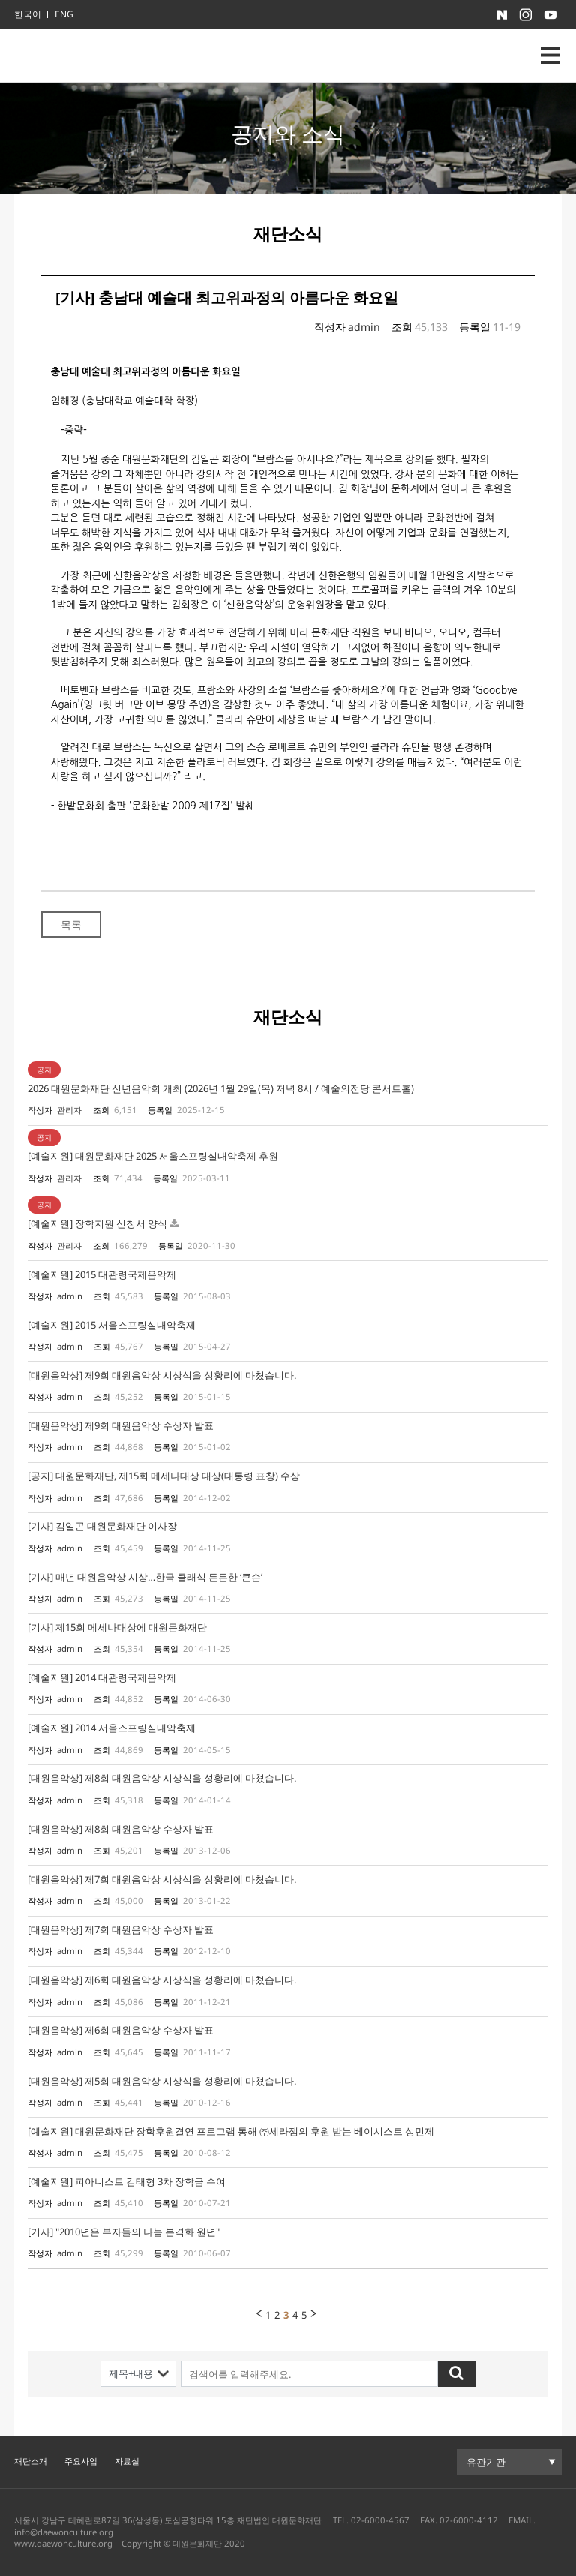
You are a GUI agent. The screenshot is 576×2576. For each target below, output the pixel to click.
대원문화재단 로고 (82, 56)
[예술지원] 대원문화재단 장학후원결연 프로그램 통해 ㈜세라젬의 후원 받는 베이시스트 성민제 (231, 2131)
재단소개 (30, 2460)
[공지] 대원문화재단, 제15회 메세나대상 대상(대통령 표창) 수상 (164, 1475)
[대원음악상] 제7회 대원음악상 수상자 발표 (121, 1929)
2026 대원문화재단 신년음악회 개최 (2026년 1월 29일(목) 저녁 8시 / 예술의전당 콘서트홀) (221, 1088)
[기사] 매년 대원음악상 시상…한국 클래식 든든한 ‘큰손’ (145, 1577)
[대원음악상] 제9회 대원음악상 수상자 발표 (121, 1425)
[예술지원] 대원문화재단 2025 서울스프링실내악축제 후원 (153, 1156)
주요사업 (81, 2460)
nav (550, 55)
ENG (64, 14)
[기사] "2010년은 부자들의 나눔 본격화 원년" (124, 2231)
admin (364, 327)
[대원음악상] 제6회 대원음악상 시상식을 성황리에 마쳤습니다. (162, 1979)
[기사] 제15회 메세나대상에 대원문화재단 (117, 1627)
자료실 (127, 2460)
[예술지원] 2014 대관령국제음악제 (102, 1677)
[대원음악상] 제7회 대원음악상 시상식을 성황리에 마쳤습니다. (162, 1879)
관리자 (69, 1109)
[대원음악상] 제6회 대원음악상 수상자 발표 (121, 2030)
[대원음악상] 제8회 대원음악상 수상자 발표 (121, 1829)
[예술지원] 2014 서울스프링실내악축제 (112, 1727)
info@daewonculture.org (63, 2532)
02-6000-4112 (469, 2520)
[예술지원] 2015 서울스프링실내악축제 (112, 1325)
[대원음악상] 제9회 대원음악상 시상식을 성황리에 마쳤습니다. (162, 1375)
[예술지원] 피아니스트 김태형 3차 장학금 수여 (127, 2181)
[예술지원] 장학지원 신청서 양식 (97, 1223)
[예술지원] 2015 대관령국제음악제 (102, 1274)
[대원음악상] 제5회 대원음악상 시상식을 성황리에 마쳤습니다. (162, 2081)
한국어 (27, 14)
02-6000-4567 (380, 2520)
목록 (71, 924)
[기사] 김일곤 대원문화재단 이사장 (102, 1526)
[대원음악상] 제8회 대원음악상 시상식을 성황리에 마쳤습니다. (162, 1778)
